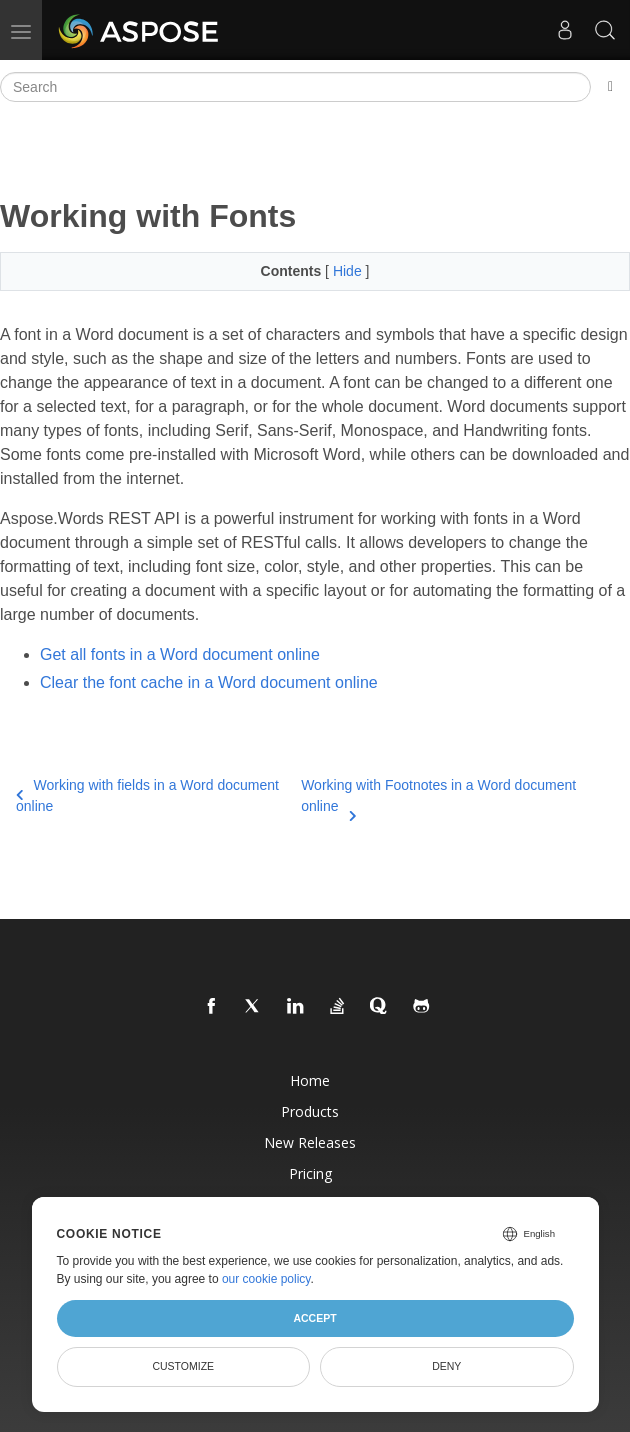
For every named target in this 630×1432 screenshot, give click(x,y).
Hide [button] (349, 271)
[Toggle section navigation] (610, 87)
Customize (183, 1366)
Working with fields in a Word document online (147, 795)
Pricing (310, 1173)
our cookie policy (266, 1279)
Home (310, 1080)
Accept (314, 1318)
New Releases (310, 1142)
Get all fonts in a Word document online (180, 654)
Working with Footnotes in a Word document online (438, 797)
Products (310, 1111)
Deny (446, 1366)
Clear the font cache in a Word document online (209, 682)
